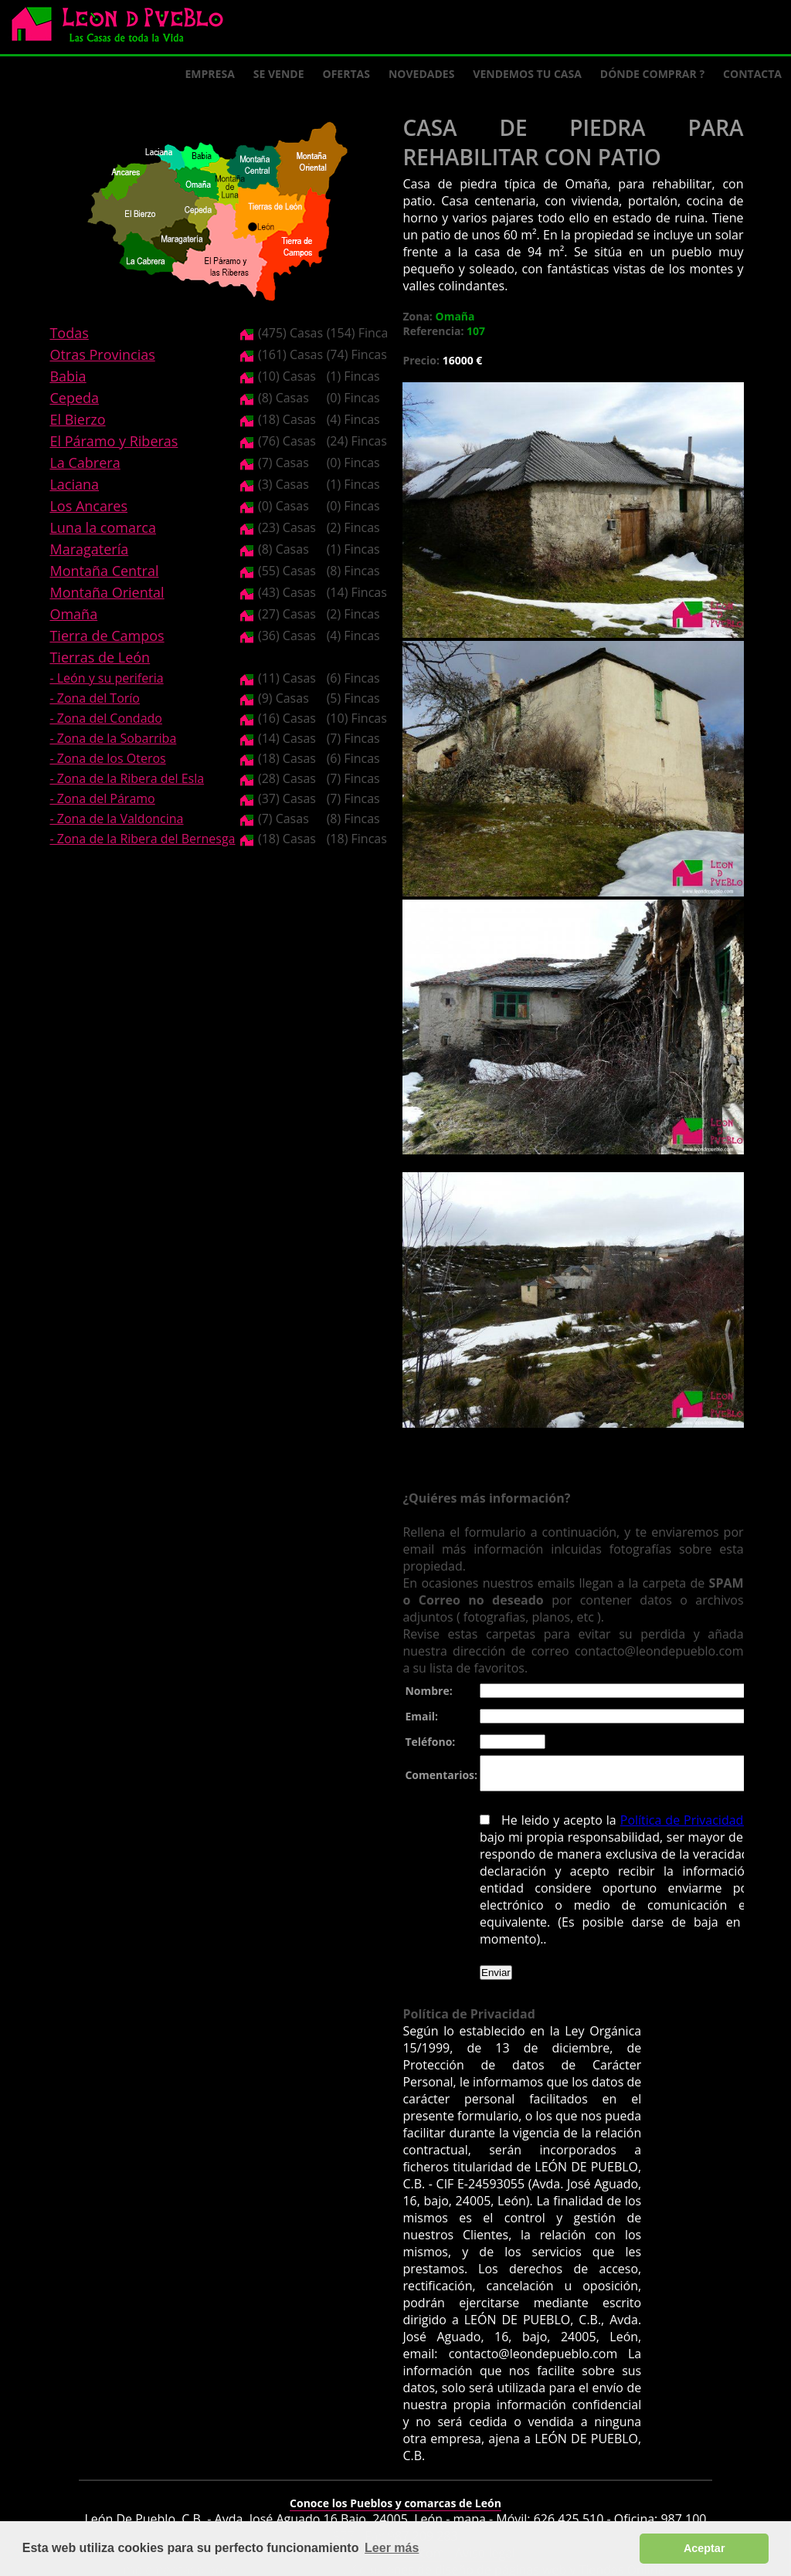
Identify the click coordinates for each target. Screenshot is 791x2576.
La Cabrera (84, 462)
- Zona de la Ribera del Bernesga (142, 838)
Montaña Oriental (106, 592)
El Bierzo (77, 419)
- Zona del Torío (94, 698)
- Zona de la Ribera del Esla (126, 778)
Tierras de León (99, 657)
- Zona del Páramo (101, 798)
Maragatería (88, 549)
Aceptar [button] (704, 2548)
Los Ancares (88, 506)
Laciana (74, 484)
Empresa (210, 73)
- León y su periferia (106, 677)
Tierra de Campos (106, 635)
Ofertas (346, 73)
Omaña (73, 614)
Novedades (421, 73)
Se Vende (278, 73)
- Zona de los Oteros (107, 758)
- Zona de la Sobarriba (112, 738)
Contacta (752, 73)
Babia (67, 376)
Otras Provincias (101, 354)
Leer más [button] (392, 2547)
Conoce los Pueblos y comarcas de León (395, 2493)
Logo (123, 28)
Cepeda (74, 397)
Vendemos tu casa (527, 73)
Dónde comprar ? (652, 73)
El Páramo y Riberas (113, 441)
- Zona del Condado (105, 718)
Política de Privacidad (677, 1826)
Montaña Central (103, 570)
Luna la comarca (102, 527)
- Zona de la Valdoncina (116, 818)
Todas (68, 333)
